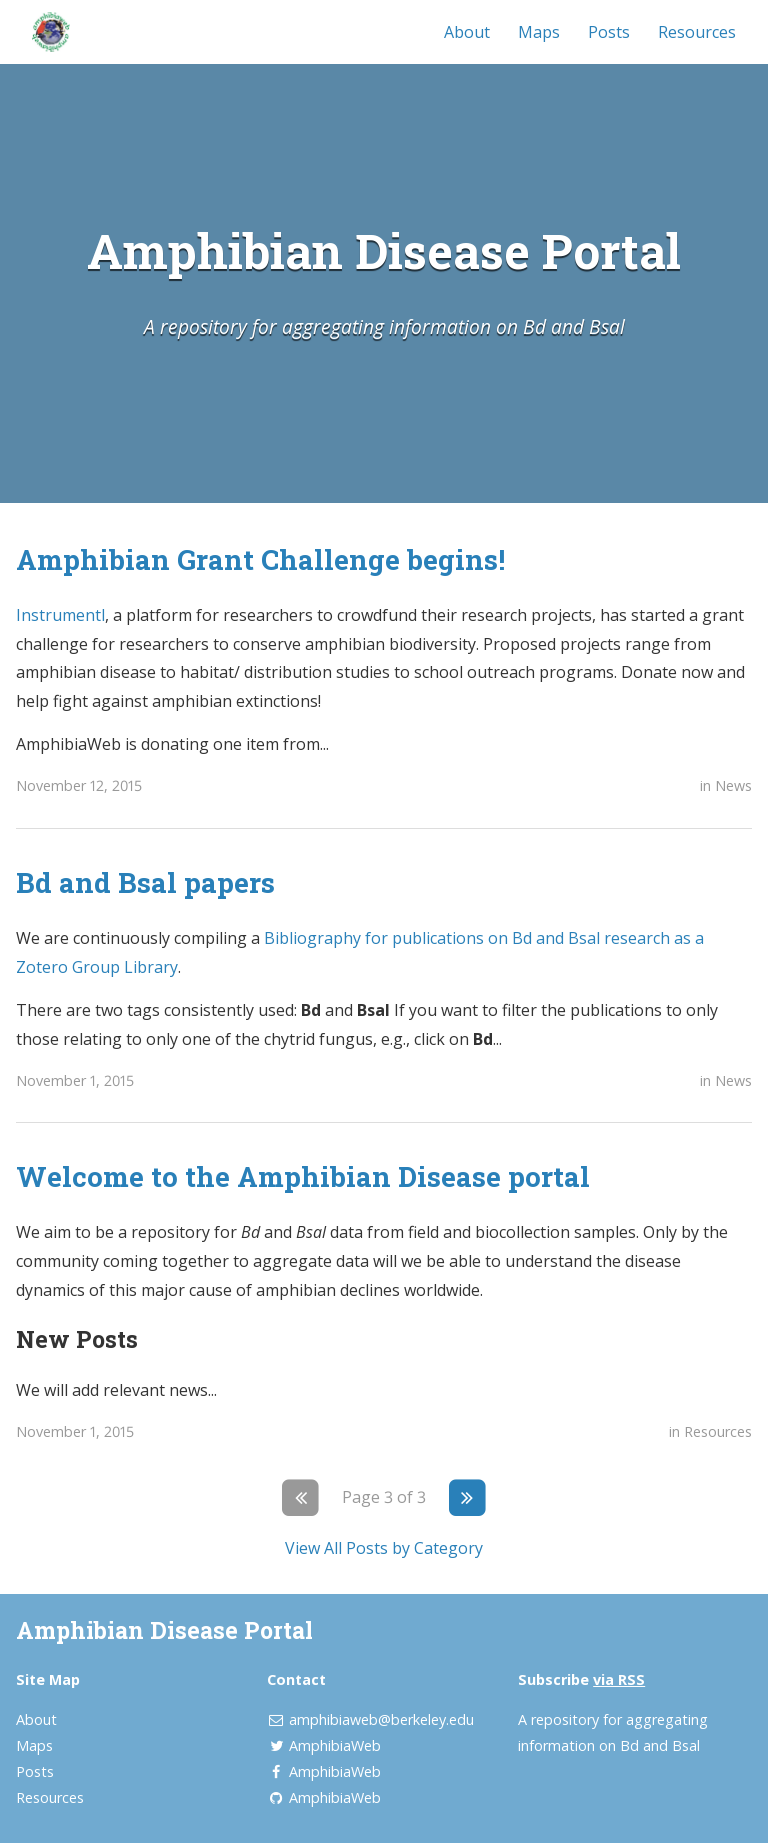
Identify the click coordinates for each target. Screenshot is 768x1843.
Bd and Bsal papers (145, 882)
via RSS (619, 1679)
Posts (609, 32)
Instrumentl (60, 615)
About (467, 32)
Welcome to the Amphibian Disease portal (303, 1176)
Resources (697, 32)
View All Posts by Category (384, 1548)
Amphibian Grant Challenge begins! (260, 559)
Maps (539, 32)
